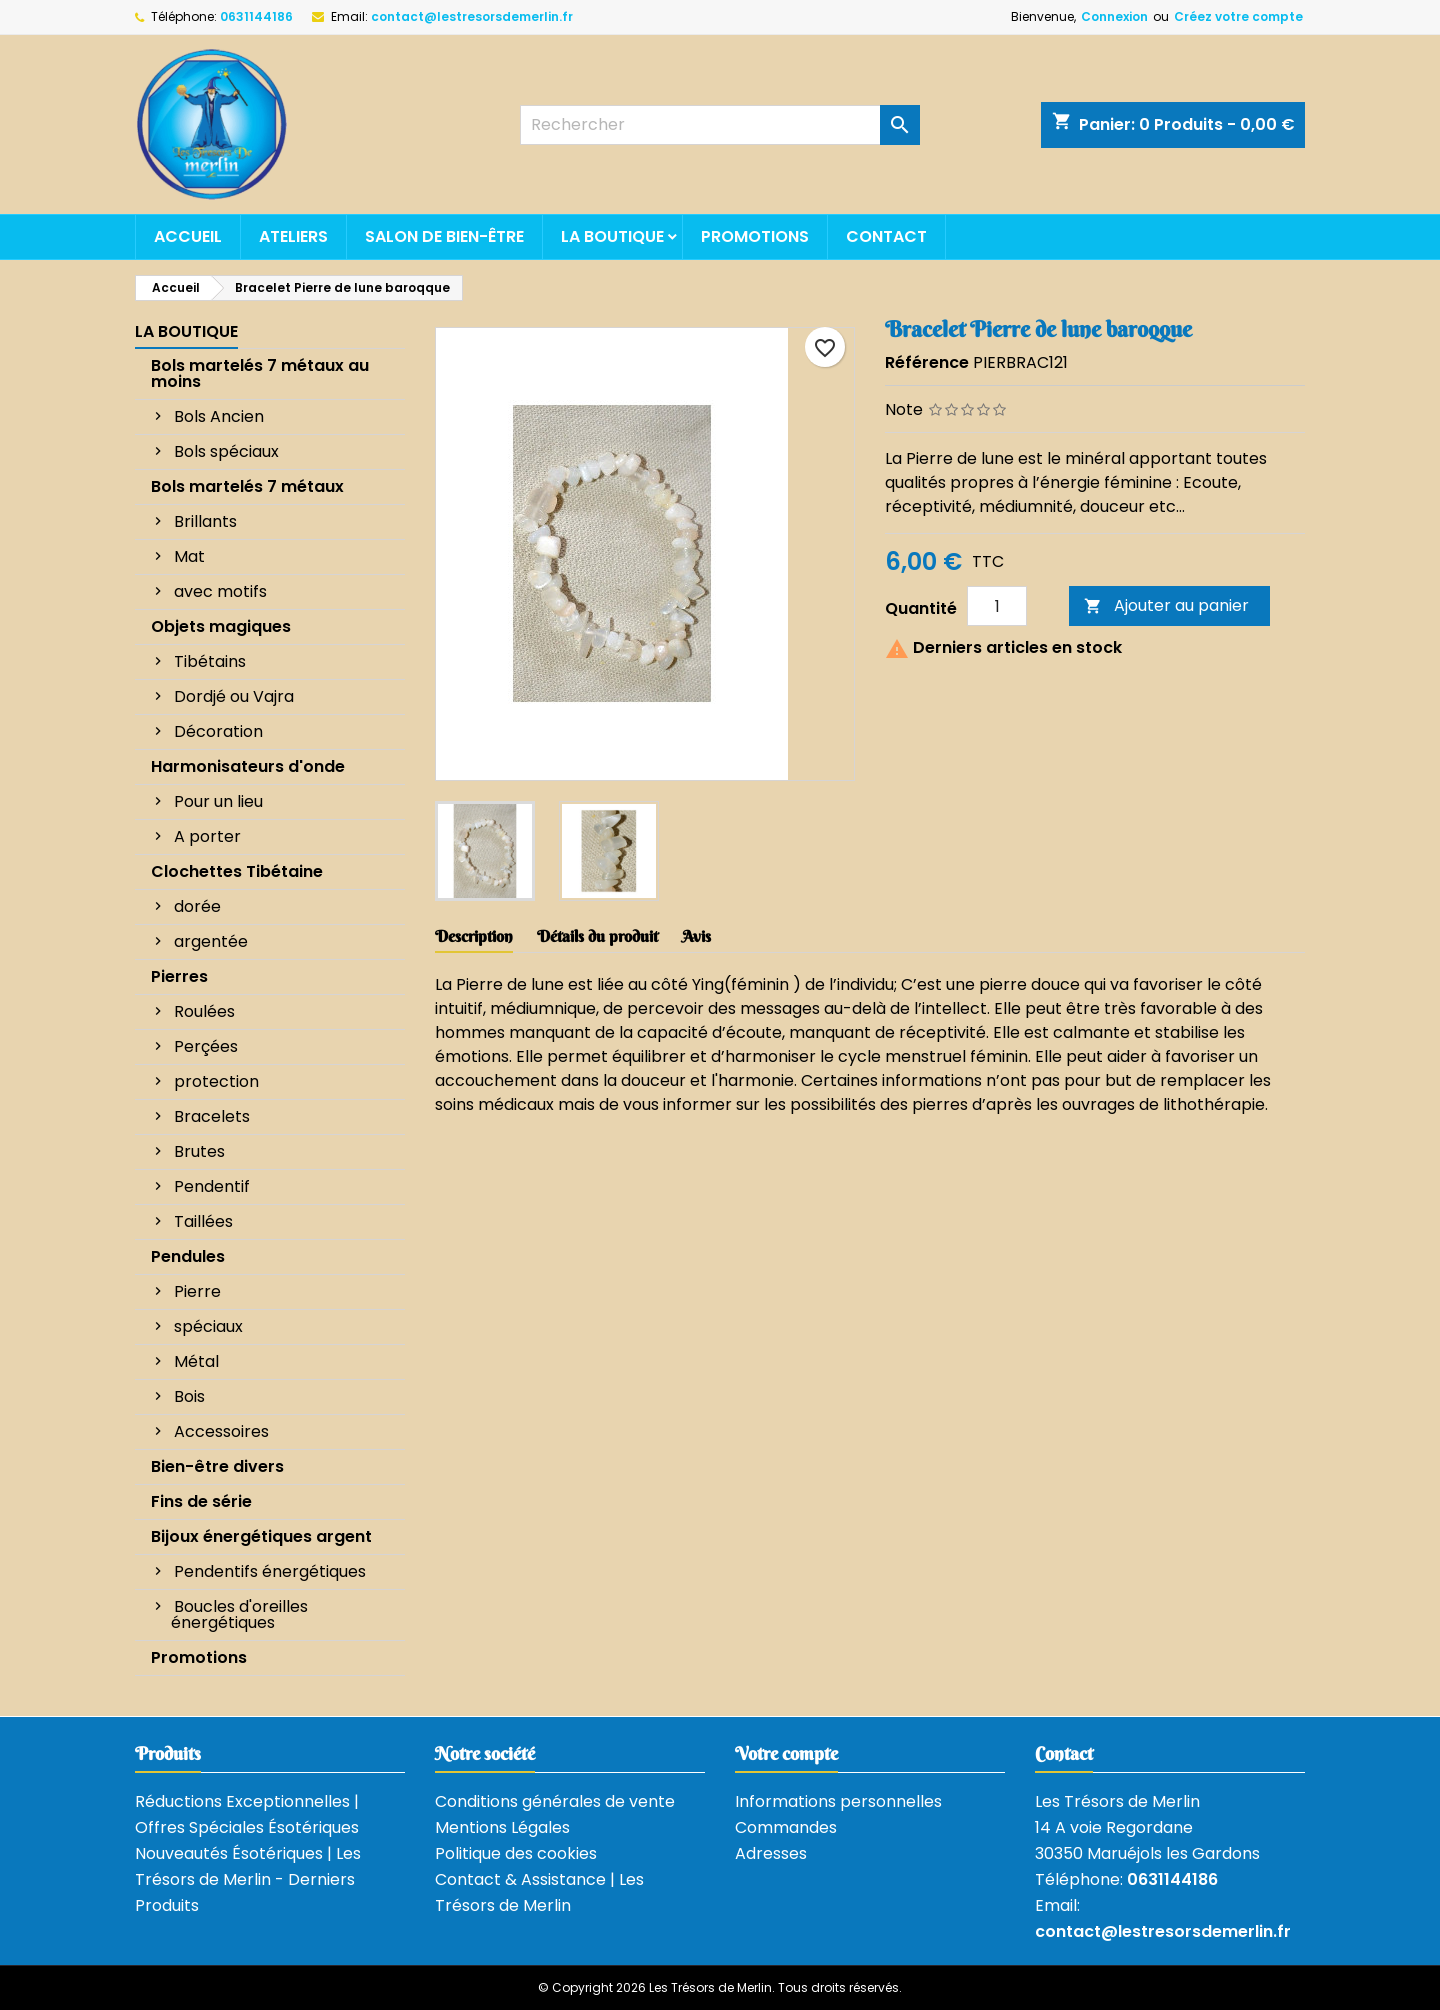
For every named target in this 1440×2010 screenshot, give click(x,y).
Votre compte (786, 1753)
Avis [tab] (696, 936)
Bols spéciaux (226, 451)
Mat (189, 556)
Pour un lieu (218, 801)
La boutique (612, 236)
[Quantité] (997, 606)
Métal (196, 1361)
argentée (211, 941)
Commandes (786, 1827)
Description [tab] (474, 936)
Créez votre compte (1238, 16)
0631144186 (256, 16)
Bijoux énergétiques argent (261, 1536)
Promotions (755, 236)
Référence (927, 362)
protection (216, 1081)
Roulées (204, 1011)
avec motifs (220, 591)
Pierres (179, 976)
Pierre (197, 1291)
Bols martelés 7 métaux (247, 486)
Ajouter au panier (1166, 605)
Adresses (771, 1853)
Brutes (199, 1151)
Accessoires (221, 1431)
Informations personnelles (838, 1801)
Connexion (1114, 16)
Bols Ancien (219, 416)
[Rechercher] (720, 125)
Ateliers (293, 236)
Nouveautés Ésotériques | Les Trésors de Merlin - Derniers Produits (248, 1879)
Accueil (188, 236)
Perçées (206, 1046)
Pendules (188, 1256)
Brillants (205, 521)
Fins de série (201, 1501)
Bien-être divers (217, 1466)
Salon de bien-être (444, 236)
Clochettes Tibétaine (237, 871)
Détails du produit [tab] (597, 936)
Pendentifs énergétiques (270, 1571)
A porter (207, 836)
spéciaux (208, 1326)
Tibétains (210, 661)
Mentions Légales (502, 1827)
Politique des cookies (516, 1853)
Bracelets (212, 1116)
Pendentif (212, 1186)
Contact (886, 236)
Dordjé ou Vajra (234, 696)
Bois (189, 1396)
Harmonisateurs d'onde (248, 766)
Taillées (203, 1221)
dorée (197, 906)
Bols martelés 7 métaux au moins (260, 373)
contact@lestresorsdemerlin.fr (472, 16)
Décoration (218, 731)
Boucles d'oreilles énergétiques (239, 1614)
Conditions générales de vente (555, 1801)
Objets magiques (221, 626)
